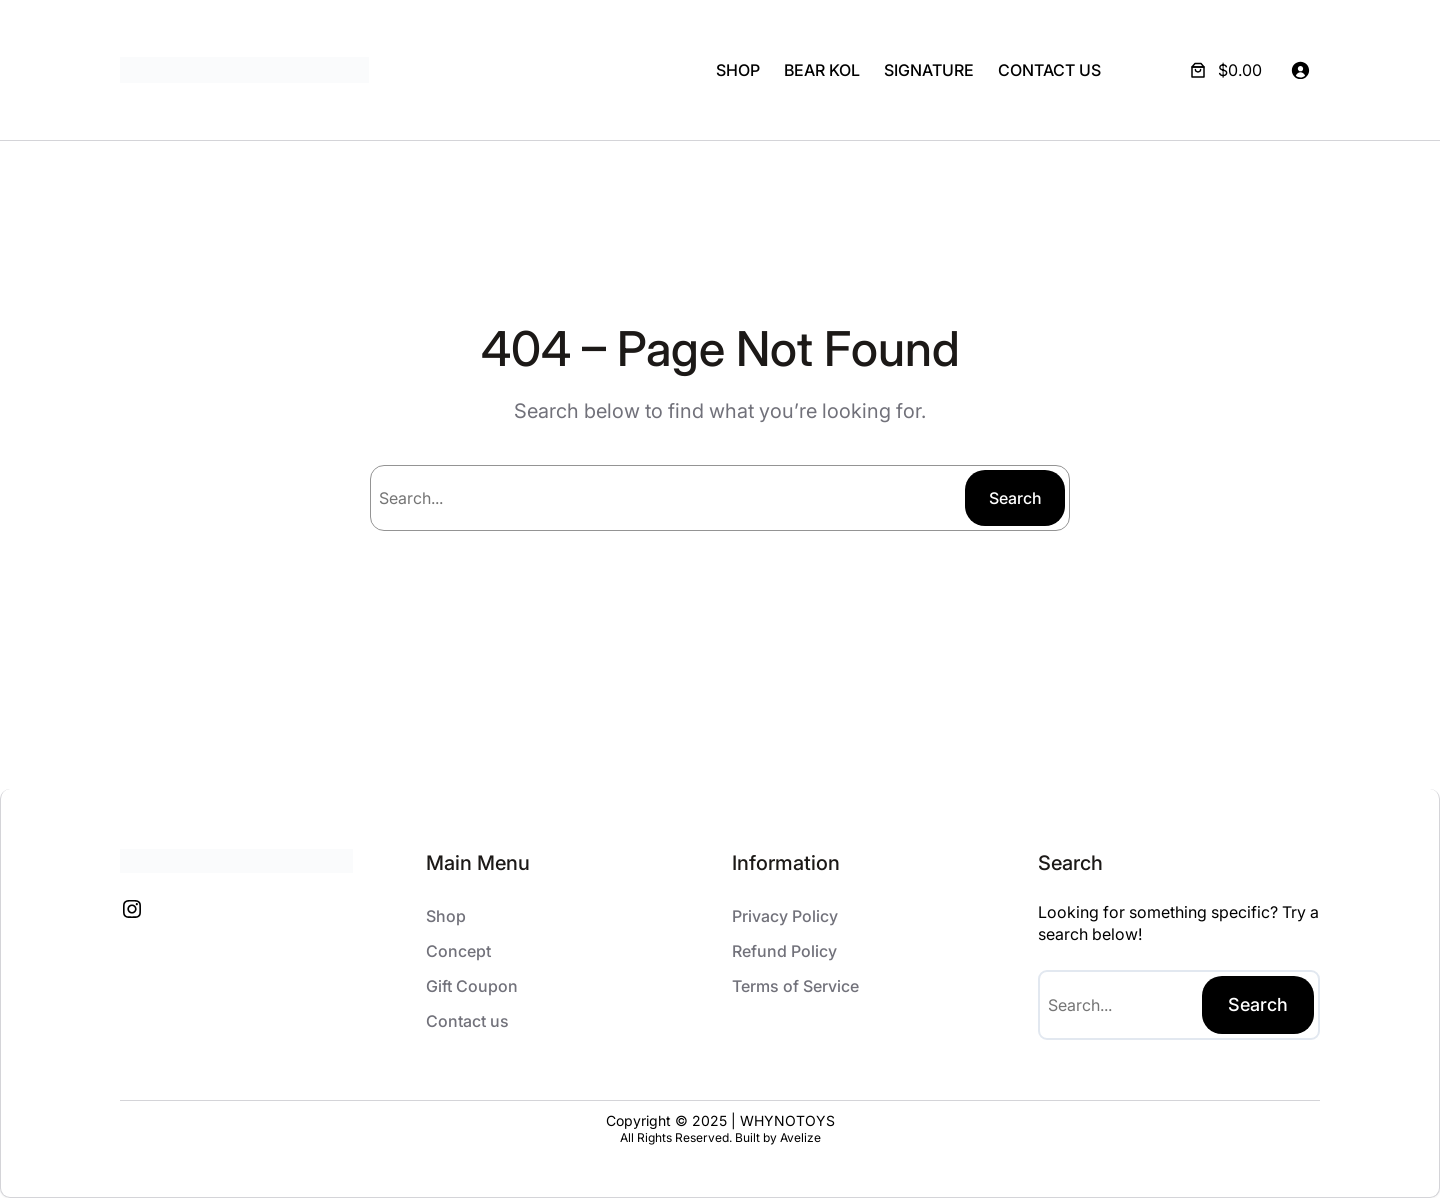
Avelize (800, 1137)
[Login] (1300, 70)
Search (1015, 498)
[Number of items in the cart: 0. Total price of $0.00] (1224, 70)
